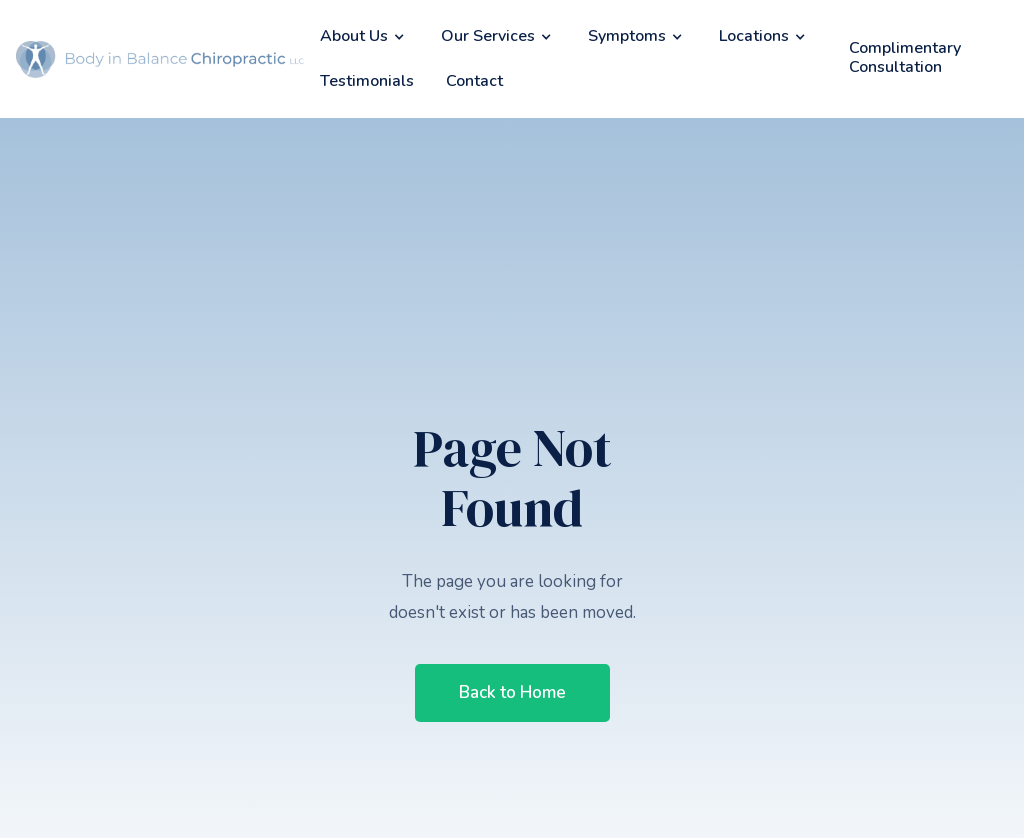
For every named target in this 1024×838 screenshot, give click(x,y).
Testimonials (367, 81)
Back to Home (512, 692)
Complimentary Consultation (905, 57)
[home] (160, 59)
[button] (364, 36)
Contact (474, 81)
